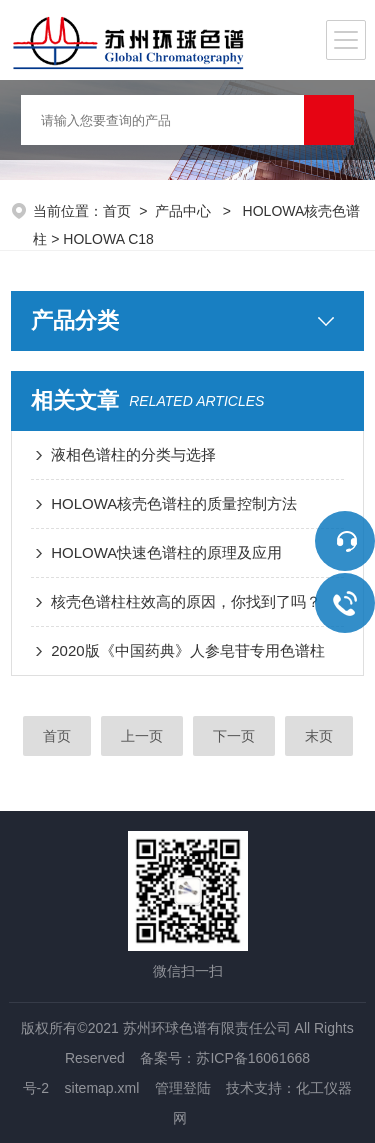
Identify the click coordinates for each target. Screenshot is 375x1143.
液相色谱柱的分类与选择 (133, 454)
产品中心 (185, 211)
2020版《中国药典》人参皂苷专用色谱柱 (187, 650)
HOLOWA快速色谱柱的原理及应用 (166, 552)
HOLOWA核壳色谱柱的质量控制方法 (174, 503)
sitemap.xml (102, 1088)
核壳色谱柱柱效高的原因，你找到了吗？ (186, 601)
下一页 (234, 736)
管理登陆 (183, 1088)
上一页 (142, 736)
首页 (117, 211)
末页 (319, 736)
